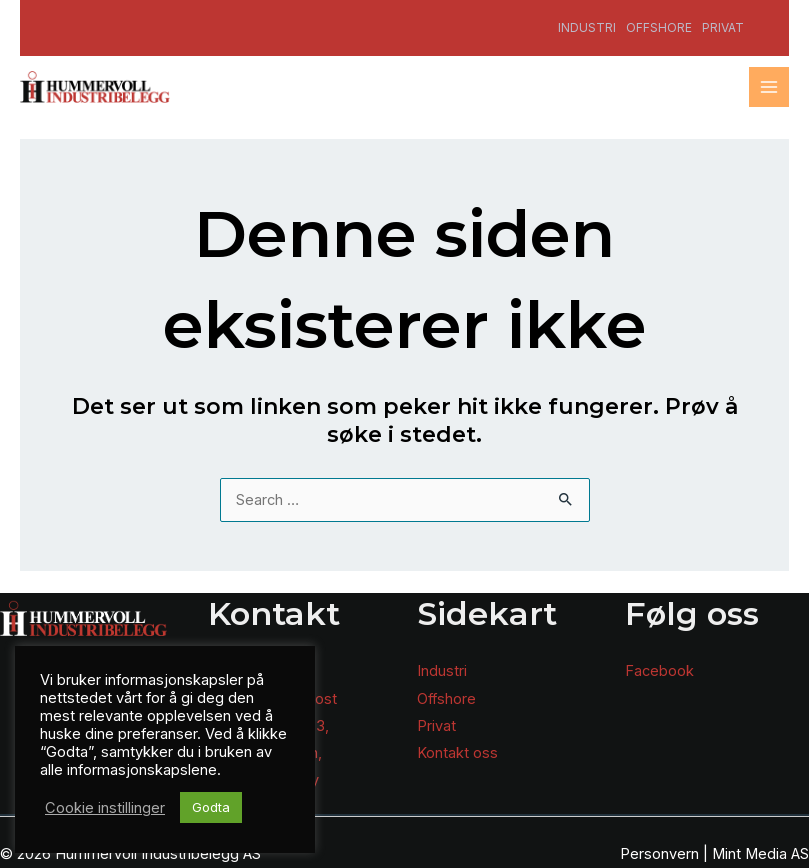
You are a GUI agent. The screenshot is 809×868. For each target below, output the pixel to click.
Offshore (659, 27)
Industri (587, 27)
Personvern (659, 854)
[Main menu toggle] (769, 87)
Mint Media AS (760, 854)
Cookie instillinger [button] (105, 808)
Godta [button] (211, 807)
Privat (723, 27)
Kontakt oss (457, 753)
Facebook (659, 671)
